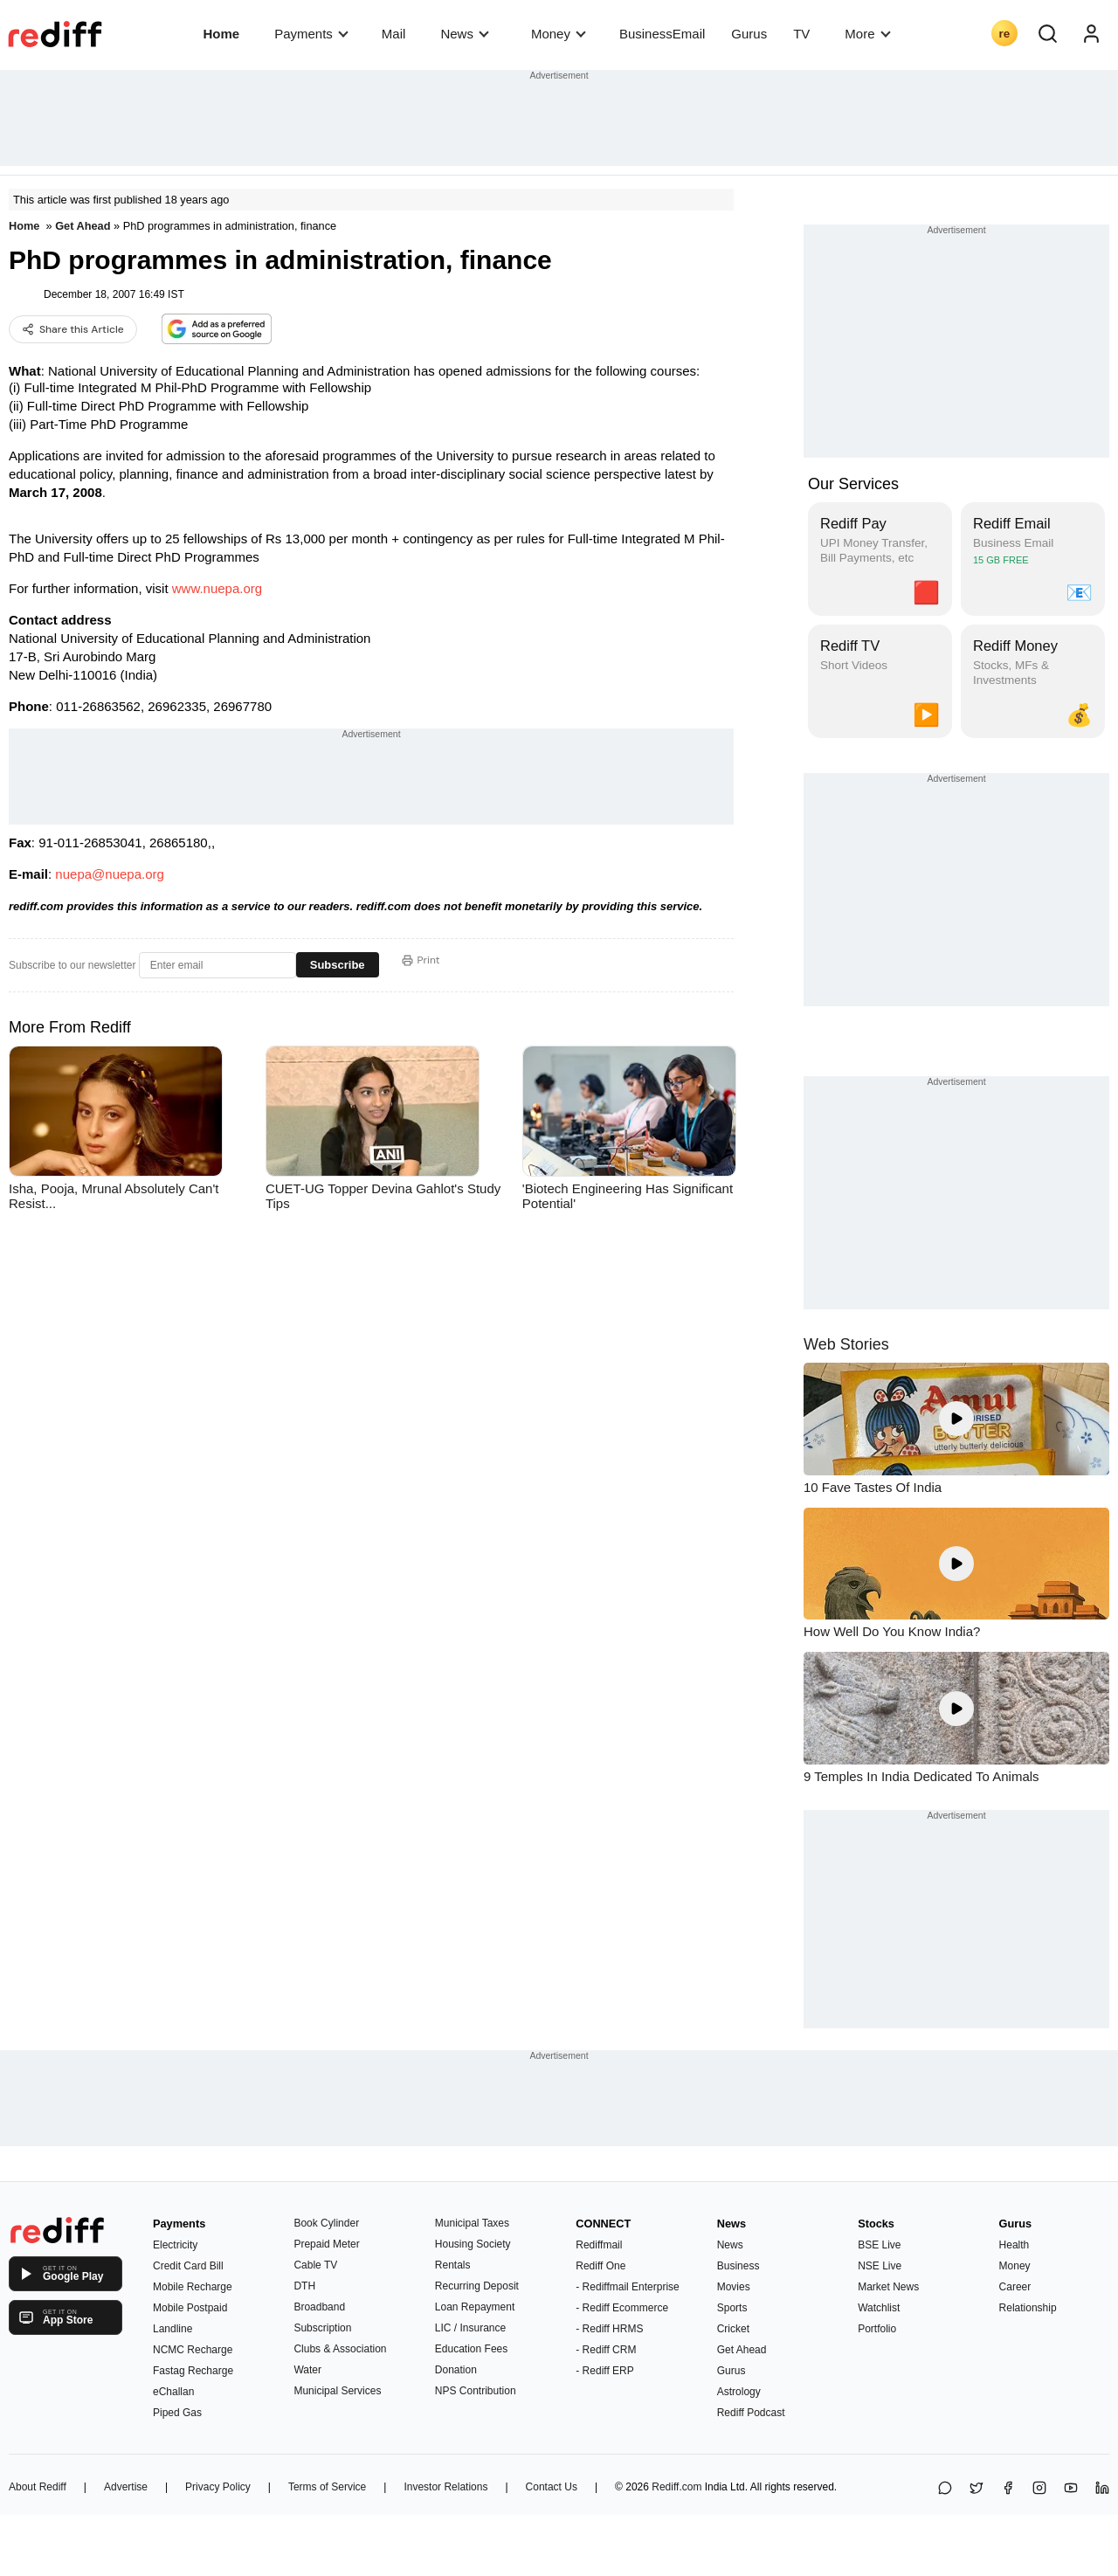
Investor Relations (445, 2487)
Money (558, 33)
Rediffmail (599, 2245)
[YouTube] (1071, 2489)
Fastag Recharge (193, 2371)
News (464, 33)
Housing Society (473, 2244)
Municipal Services (337, 2391)
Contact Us (551, 2487)
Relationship (1028, 2308)
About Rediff (37, 2487)
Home (221, 33)
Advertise (126, 2487)
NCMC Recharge (192, 2350)
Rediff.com (676, 2487)
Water (307, 2370)
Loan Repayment (474, 2307)
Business (738, 2266)
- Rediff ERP (604, 2371)
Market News (888, 2287)
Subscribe (337, 964)
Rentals (453, 2265)
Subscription (322, 2328)
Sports (732, 2308)
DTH (304, 2286)
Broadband (319, 2307)
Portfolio (877, 2329)
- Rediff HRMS (609, 2329)
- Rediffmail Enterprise (628, 2287)
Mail (394, 33)
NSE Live (879, 2266)
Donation (456, 2370)
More (867, 33)
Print (421, 960)
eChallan (173, 2392)
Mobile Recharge (192, 2287)
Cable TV (315, 2265)
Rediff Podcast (751, 2413)
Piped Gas (177, 2413)
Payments (311, 33)
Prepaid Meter (326, 2244)
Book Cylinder (326, 2223)
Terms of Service (327, 2487)
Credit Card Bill (188, 2266)
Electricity (175, 2245)
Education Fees (471, 2349)
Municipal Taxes (472, 2223)
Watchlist (879, 2308)
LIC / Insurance (470, 2328)
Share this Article (73, 329)
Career (1015, 2287)
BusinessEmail (662, 33)
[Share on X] (976, 2489)
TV (801, 33)
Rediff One (600, 2266)
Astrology (739, 2392)
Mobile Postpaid (190, 2308)
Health (1014, 2245)
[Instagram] (1039, 2489)
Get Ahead (82, 225)
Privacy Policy (218, 2487)
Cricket (733, 2329)
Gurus (749, 33)
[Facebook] (1008, 2489)
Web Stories (846, 1344)
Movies (733, 2287)
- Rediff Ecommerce (622, 2308)
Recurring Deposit (477, 2286)
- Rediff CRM (606, 2350)
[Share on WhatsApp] (945, 2489)
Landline (172, 2329)
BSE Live (879, 2245)
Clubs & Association (339, 2349)
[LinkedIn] (1102, 2489)
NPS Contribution (475, 2391)
